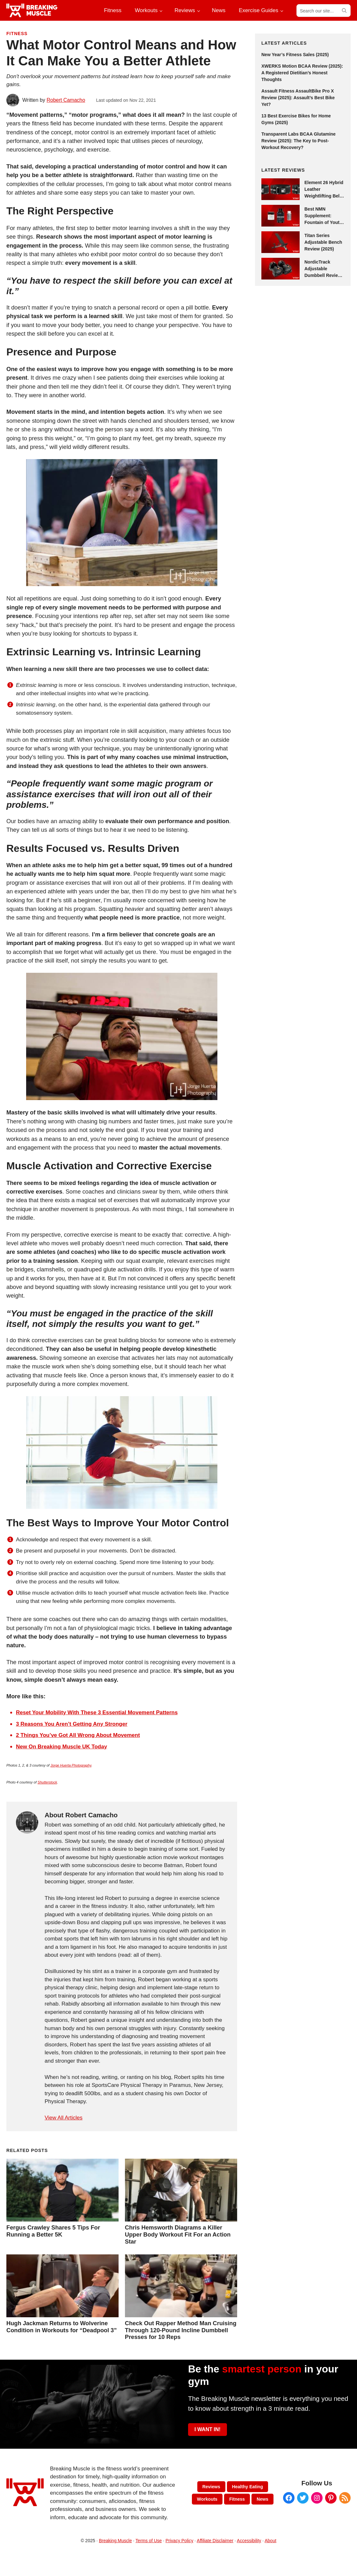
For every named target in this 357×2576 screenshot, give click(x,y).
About (270, 2540)
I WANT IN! (207, 2429)
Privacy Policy (179, 2540)
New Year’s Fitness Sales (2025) (295, 54)
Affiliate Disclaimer (215, 2540)
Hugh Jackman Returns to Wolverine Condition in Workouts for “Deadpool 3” (61, 2327)
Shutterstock (47, 1782)
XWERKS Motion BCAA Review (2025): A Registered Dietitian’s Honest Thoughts (302, 72)
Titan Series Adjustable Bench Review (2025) (323, 242)
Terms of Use (148, 2540)
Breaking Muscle (115, 2540)
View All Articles (64, 2118)
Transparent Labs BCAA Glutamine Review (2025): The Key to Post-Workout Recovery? (298, 140)
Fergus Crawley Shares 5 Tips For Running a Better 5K (53, 2231)
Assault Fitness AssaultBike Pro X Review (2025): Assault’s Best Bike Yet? (298, 97)
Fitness (16, 33)
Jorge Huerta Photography (70, 1765)
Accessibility (249, 2540)
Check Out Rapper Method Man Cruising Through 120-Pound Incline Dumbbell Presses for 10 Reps (181, 2330)
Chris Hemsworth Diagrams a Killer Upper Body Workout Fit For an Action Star (178, 2234)
